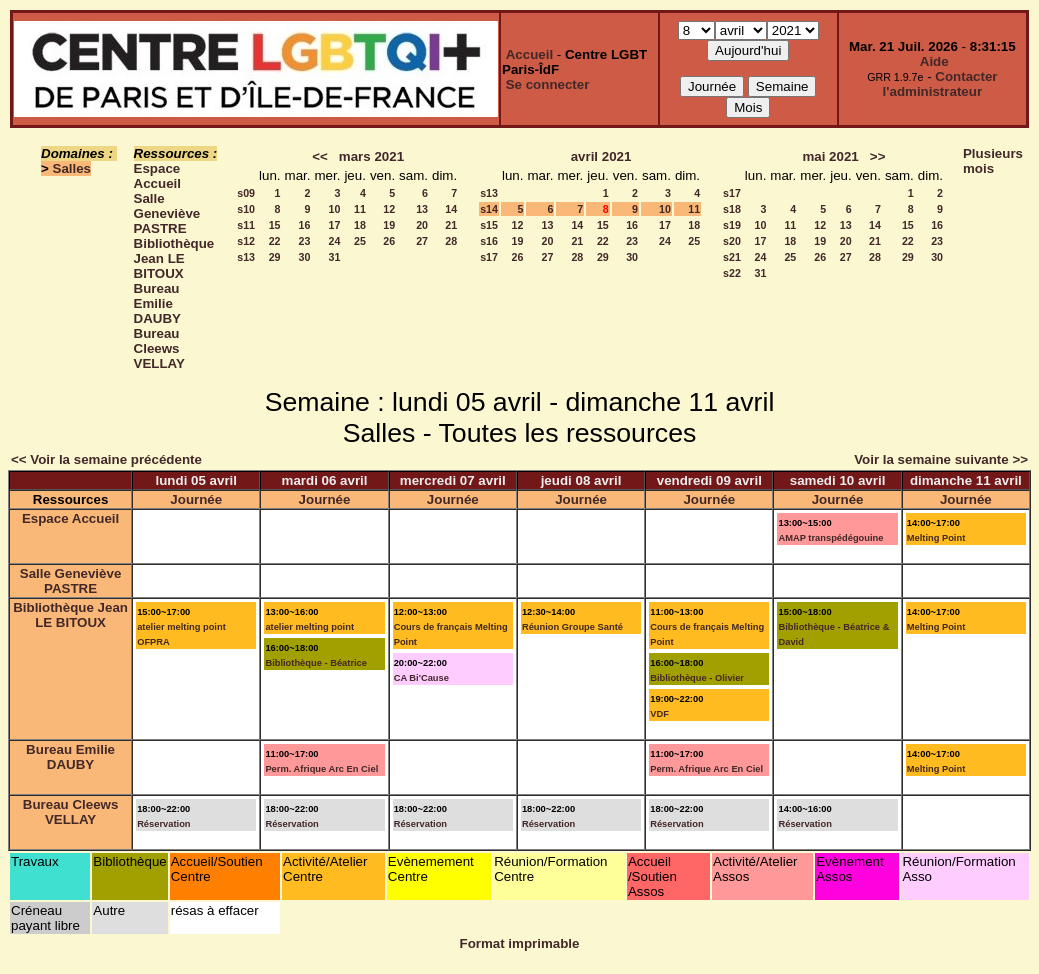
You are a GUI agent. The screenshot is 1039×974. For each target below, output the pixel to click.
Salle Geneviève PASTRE (167, 213)
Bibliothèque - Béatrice (316, 663)
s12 (246, 241)
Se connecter (548, 84)
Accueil (529, 54)
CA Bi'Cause (421, 678)
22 (275, 241)
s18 (732, 209)
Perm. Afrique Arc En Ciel (321, 769)
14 (451, 209)
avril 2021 (601, 156)
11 (360, 209)
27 (422, 241)
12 (389, 209)
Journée (196, 499)
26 (389, 241)
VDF (659, 714)
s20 (732, 241)
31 (335, 257)
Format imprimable (520, 943)
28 (451, 241)
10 (335, 209)
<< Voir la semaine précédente (106, 459)
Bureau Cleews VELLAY (159, 348)
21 (451, 225)
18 (360, 225)
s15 (489, 225)
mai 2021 (830, 156)
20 (422, 225)
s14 (489, 209)
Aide (934, 61)
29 (275, 257)
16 (305, 225)
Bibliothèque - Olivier (697, 678)
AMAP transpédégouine (830, 538)
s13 (246, 257)
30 (305, 257)
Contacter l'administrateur (940, 84)
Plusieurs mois (993, 161)
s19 (732, 225)
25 (360, 241)
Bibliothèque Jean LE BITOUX (174, 258)
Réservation (163, 824)
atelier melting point (309, 627)
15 (275, 225)
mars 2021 (371, 156)
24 (335, 241)
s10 (246, 209)
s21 (732, 257)
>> (878, 156)
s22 (732, 273)
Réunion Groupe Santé (572, 627)
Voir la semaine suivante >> (941, 459)
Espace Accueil (157, 176)
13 (422, 209)
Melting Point (936, 538)
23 (305, 241)
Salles (72, 168)
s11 (246, 225)
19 (389, 225)
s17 (489, 257)
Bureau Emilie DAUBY (157, 303)
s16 (489, 241)
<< (320, 156)
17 (335, 225)
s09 (246, 193)
